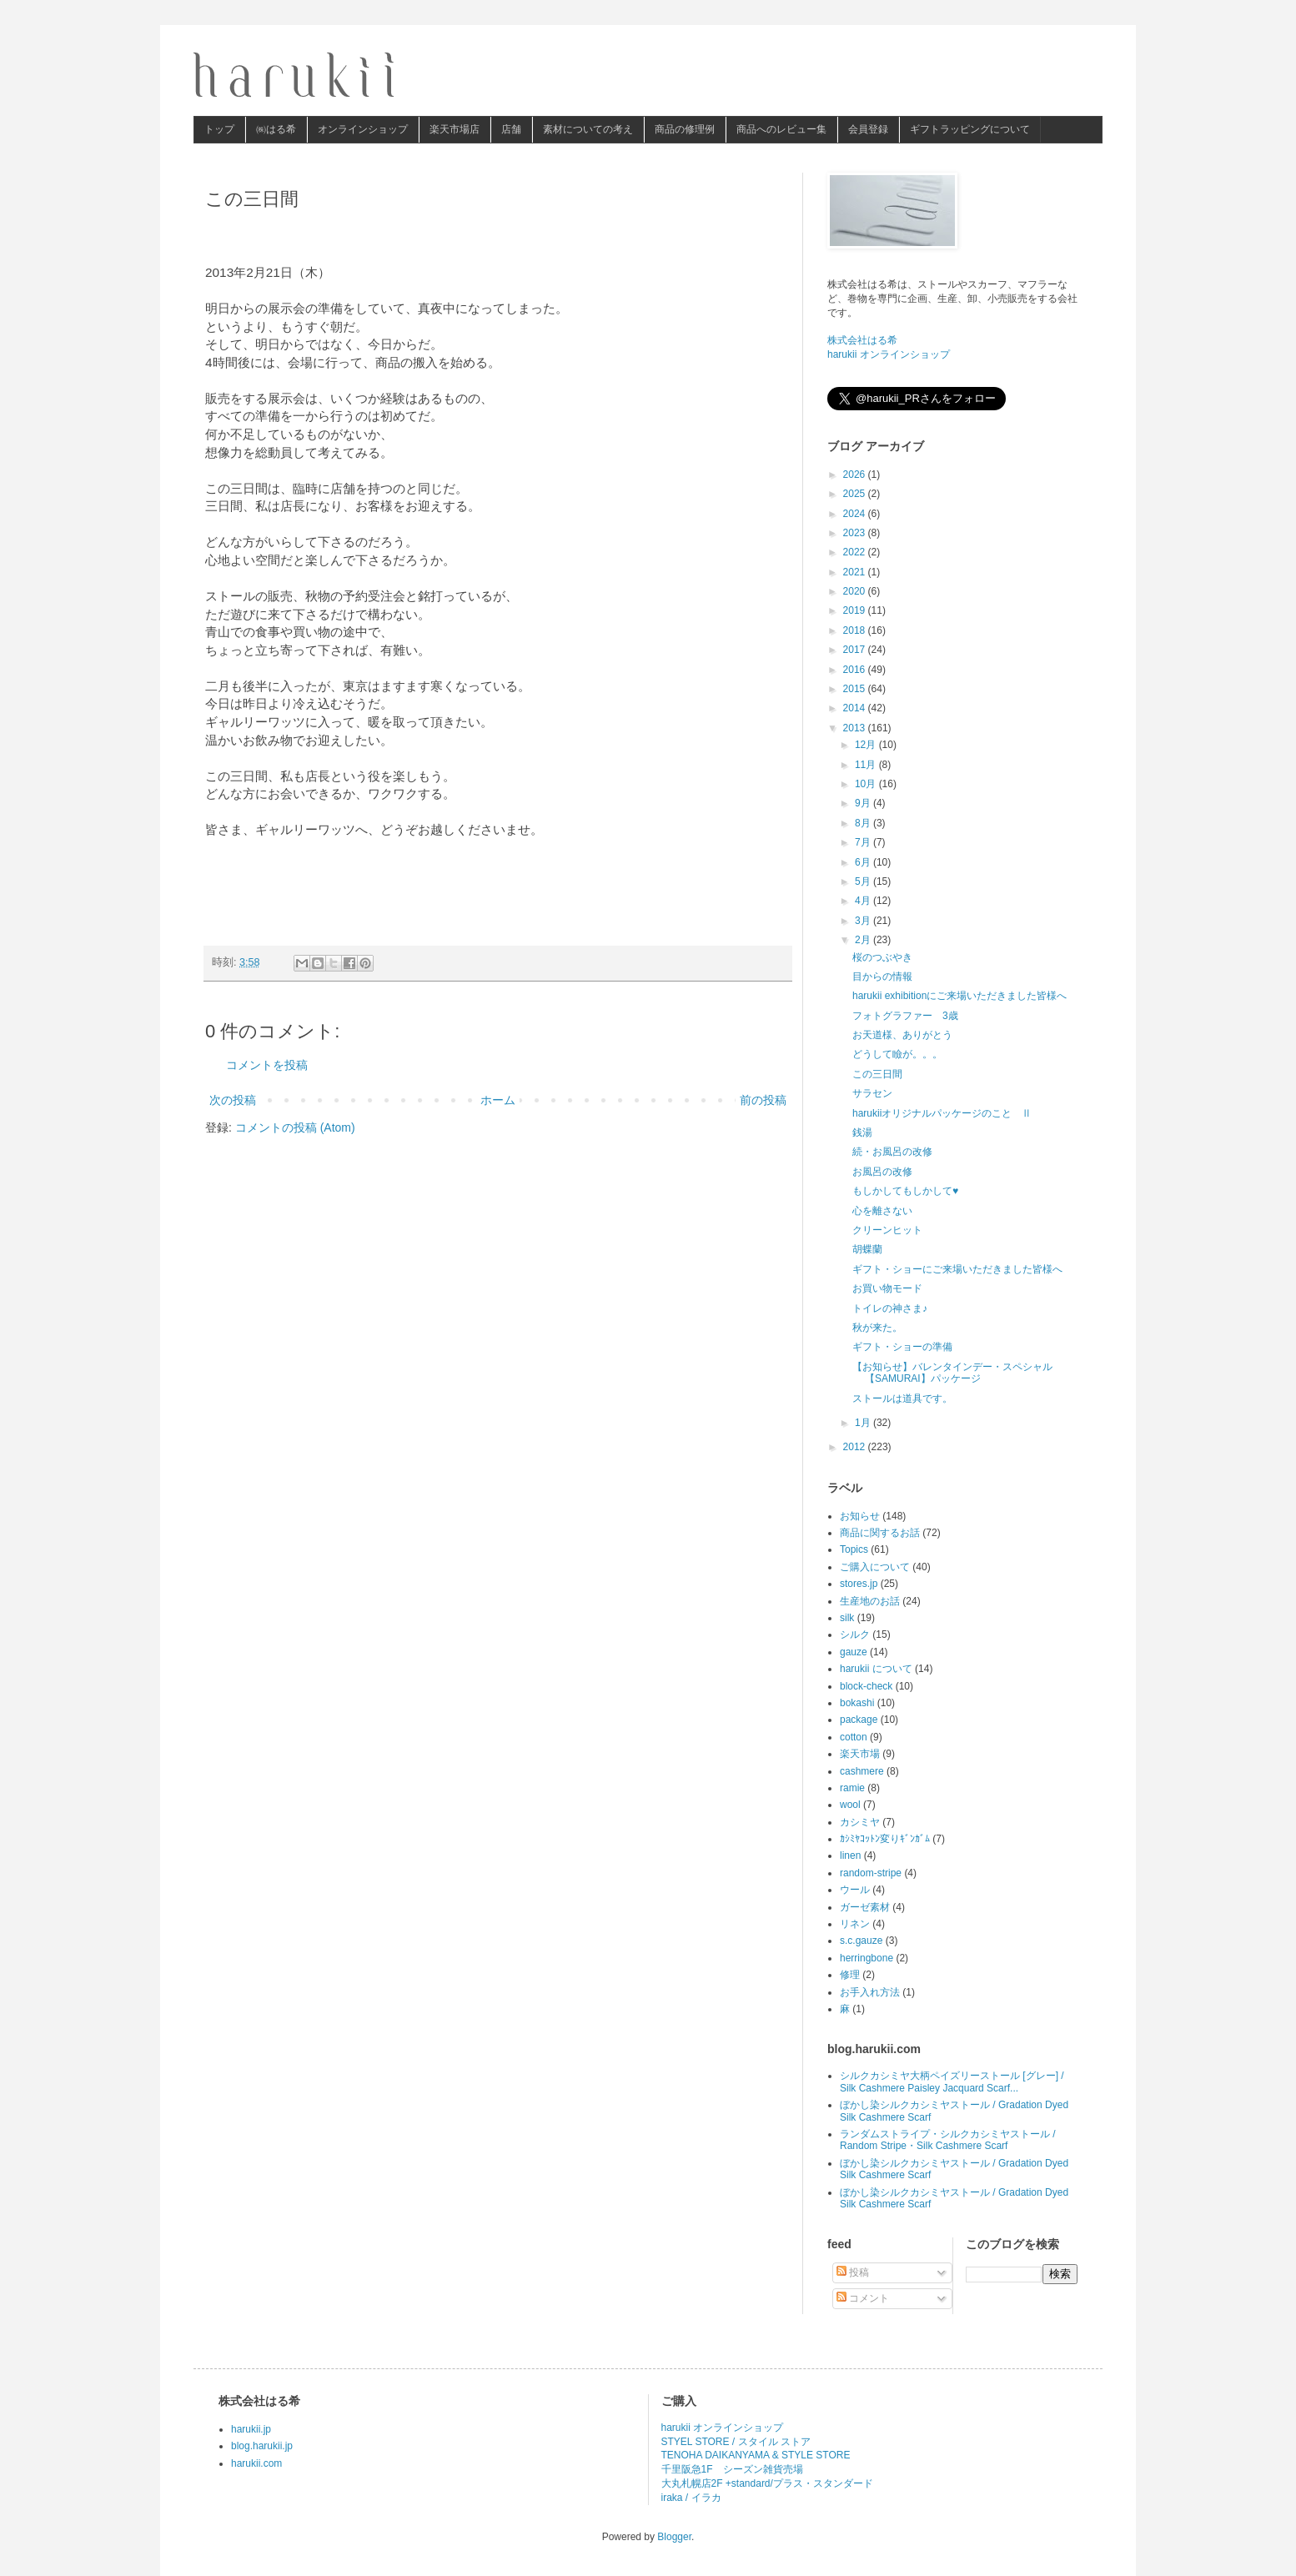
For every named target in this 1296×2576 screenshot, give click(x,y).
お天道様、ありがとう (902, 1035)
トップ (219, 129)
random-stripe (871, 1873)
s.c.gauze (861, 1940)
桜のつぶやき (882, 957)
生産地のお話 (870, 1601)
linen (850, 1855)
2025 (855, 494)
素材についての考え (588, 129)
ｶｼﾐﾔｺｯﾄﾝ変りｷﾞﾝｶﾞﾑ (885, 1839)
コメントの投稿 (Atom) (295, 1127)
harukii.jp (251, 2429)
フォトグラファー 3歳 (905, 1016)
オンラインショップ (363, 129)
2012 (855, 1447)
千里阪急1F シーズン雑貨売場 (732, 2469)
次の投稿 (232, 1100)
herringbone (866, 1958)
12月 (867, 745)
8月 (864, 823)
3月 (864, 920)
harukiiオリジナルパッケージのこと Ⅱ (942, 1113)
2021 (855, 572)
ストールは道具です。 (902, 1398)
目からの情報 (882, 976)
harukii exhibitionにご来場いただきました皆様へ (959, 996)
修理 (850, 1975)
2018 (855, 630)
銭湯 (862, 1132)
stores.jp (858, 1583)
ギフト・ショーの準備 (902, 1347)
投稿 (852, 2272)
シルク (855, 1634)
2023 (855, 533)
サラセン (872, 1093)
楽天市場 (860, 1754)
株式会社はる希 (862, 340)
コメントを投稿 (267, 1065)
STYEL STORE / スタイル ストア (736, 2442)
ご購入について (875, 1567)
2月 (864, 940)
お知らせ (860, 1516)
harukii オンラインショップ (888, 354)
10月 (867, 784)
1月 (864, 1423)
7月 (864, 842)
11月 (867, 765)
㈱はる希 (276, 129)
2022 (855, 552)
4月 (864, 900)
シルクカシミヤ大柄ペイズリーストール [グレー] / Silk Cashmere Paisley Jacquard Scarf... (952, 2081)
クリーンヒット (887, 1230)
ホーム (497, 1100)
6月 (864, 862)
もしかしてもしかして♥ (905, 1191)
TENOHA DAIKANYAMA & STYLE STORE (756, 2455)
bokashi (857, 1703)
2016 (855, 669)
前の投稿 (763, 1100)
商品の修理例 (685, 129)
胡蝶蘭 (867, 1249)
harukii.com (256, 2463)
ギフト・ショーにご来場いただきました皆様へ (957, 1269)
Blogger (674, 2537)
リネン (855, 1924)
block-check (866, 1686)
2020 (855, 591)
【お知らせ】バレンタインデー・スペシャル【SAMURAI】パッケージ (952, 1372)
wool (850, 1804)
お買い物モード (887, 1288)
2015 (855, 689)
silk (847, 1618)
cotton (853, 1737)
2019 (855, 610)
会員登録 (868, 129)
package (858, 1719)
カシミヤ (860, 1822)
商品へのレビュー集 (781, 129)
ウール (855, 1890)
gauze (853, 1652)
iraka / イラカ (691, 2497)
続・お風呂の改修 (892, 1151)
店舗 (511, 129)
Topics (854, 1549)
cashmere (862, 1771)
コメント (862, 2298)
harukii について (876, 1669)
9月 (864, 803)
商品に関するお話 (880, 1533)
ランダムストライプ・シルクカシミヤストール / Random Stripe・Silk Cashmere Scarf (948, 2140)
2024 (855, 514)
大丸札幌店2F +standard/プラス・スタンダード (767, 2483)
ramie (852, 1788)
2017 (855, 649)
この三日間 (877, 1074)
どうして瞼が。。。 (897, 1054)
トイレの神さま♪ (889, 1308)
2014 (855, 708)
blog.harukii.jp (262, 2446)
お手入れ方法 (870, 1992)
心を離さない (882, 1211)
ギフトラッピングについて (970, 129)
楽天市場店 (454, 129)
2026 (855, 474)
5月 (864, 881)
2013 (855, 728)
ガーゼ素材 (865, 1907)
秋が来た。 (877, 1327)
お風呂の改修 (882, 1172)
